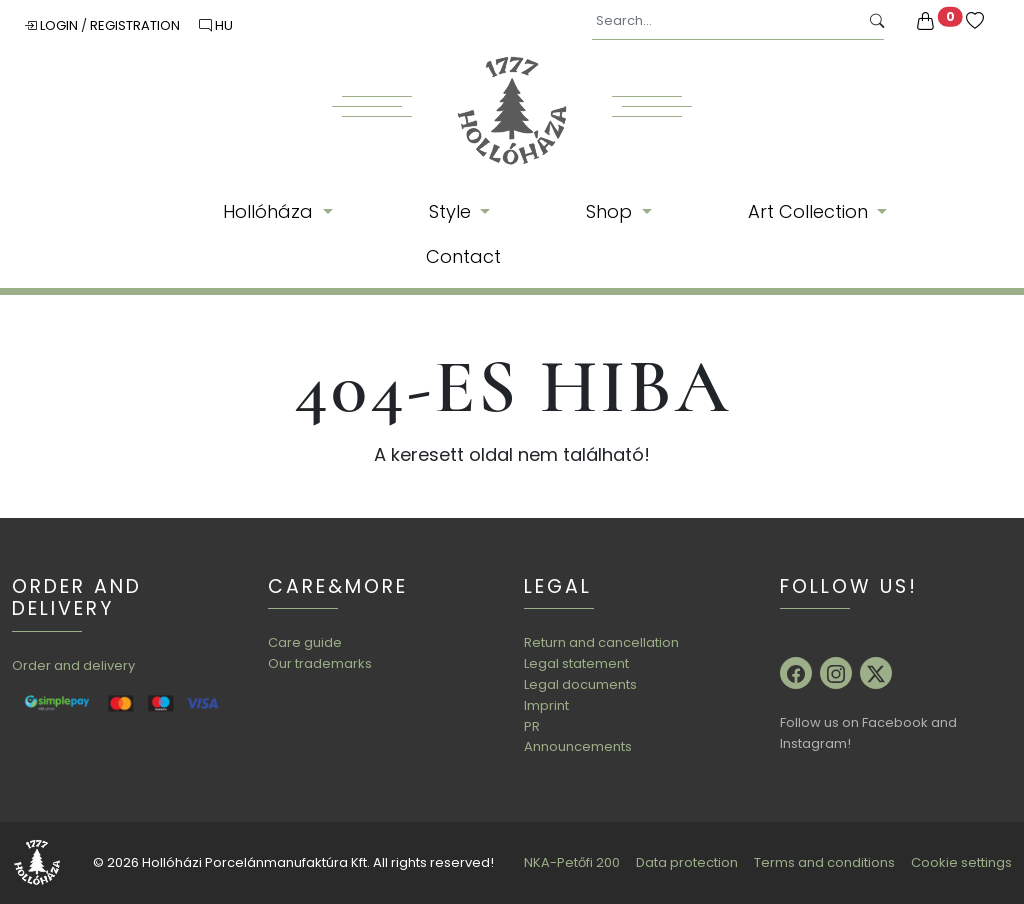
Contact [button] (463, 256)
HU (216, 25)
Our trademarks (320, 663)
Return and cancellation (601, 642)
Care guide (305, 642)
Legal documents (580, 684)
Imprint (546, 705)
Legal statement (576, 663)
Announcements (578, 746)
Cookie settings (961, 862)
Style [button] (452, 211)
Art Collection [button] (810, 211)
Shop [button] (611, 211)
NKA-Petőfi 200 (572, 862)
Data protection (687, 862)
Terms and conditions (824, 862)
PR (532, 726)
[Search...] (725, 21)
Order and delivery (73, 665)
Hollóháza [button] (270, 211)
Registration (136, 25)
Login (52, 25)
